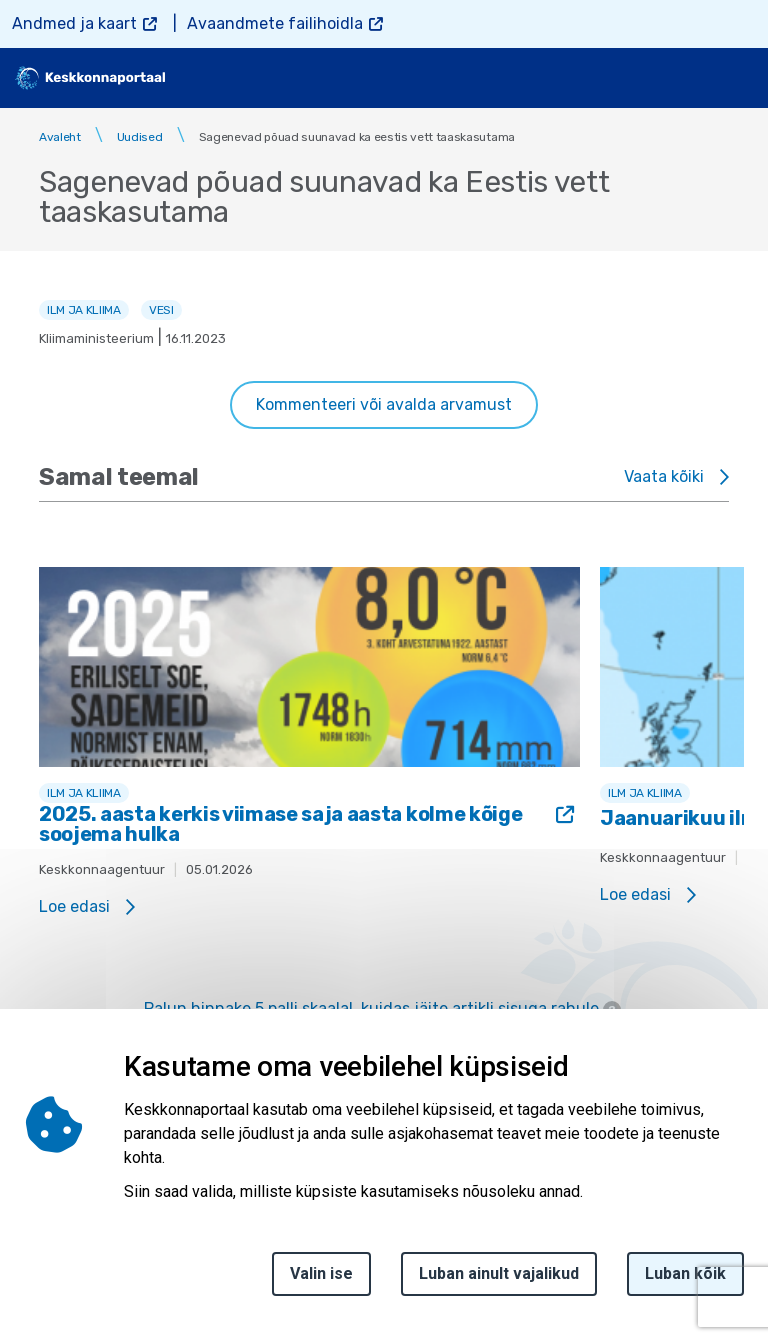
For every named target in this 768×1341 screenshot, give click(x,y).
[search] (685, 78)
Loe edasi (74, 906)
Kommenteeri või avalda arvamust (384, 404)
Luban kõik (685, 1273)
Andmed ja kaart (74, 23)
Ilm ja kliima (84, 310)
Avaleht (60, 137)
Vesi (161, 310)
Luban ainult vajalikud (499, 1273)
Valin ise (321, 1273)
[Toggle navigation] (738, 78)
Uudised (140, 137)
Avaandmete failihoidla (275, 23)
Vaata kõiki (664, 476)
